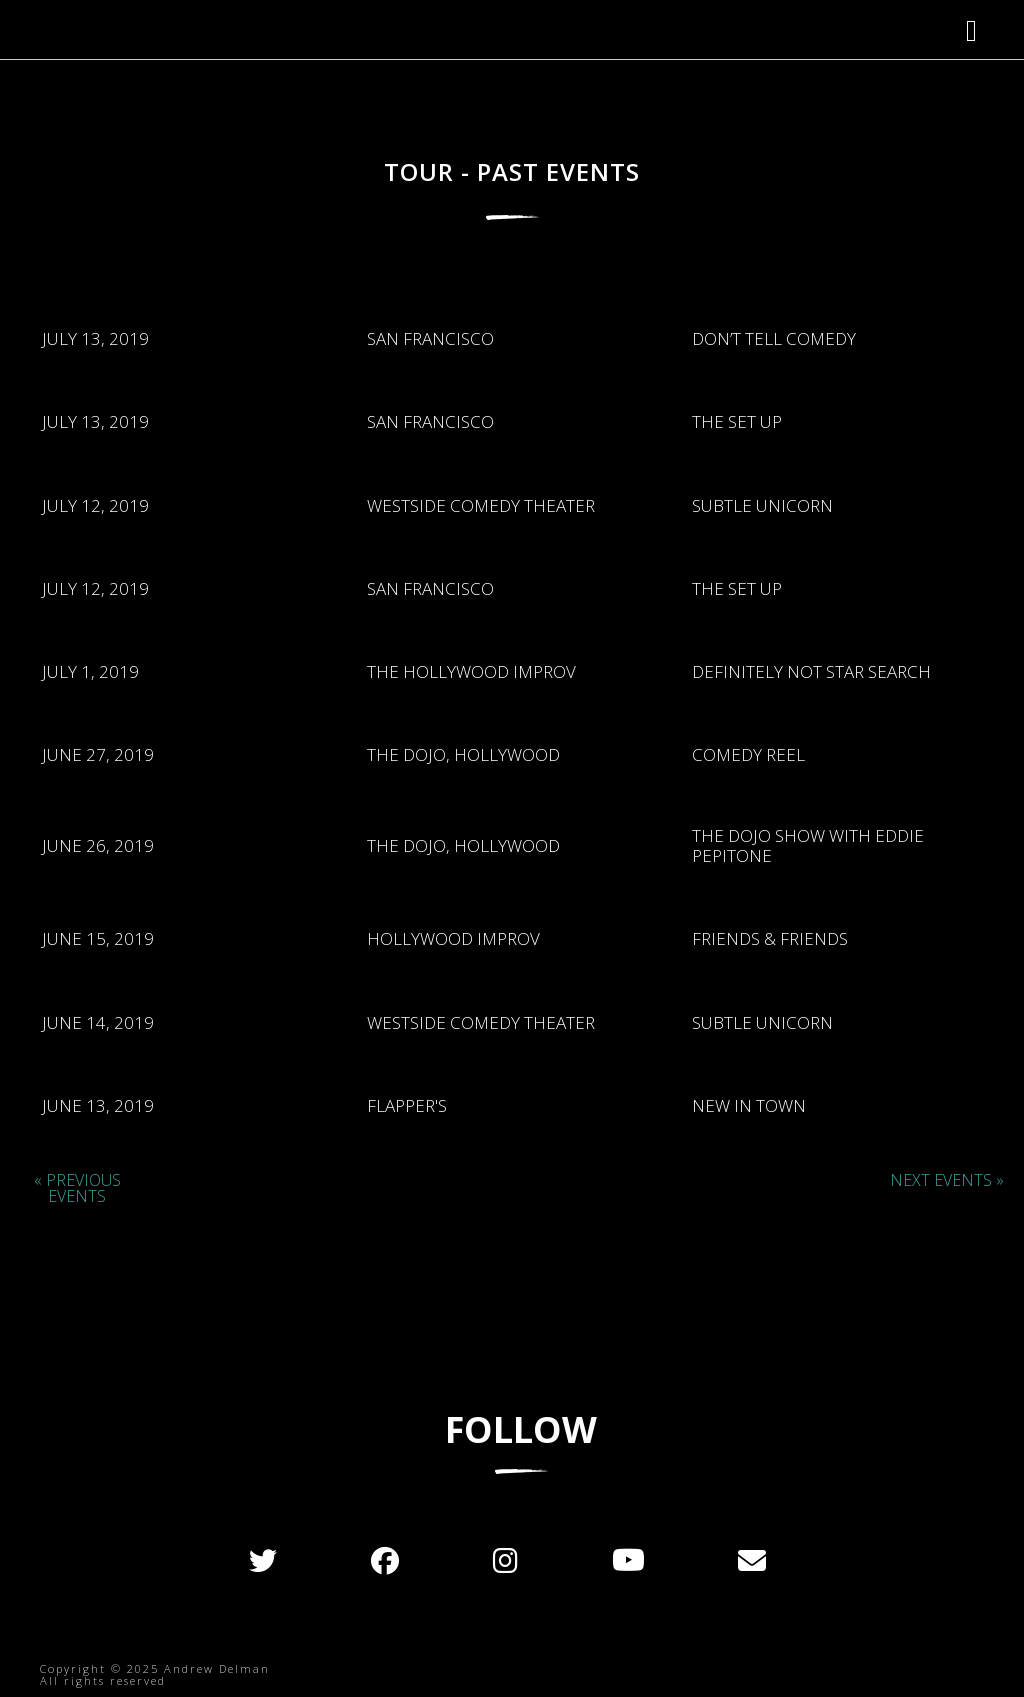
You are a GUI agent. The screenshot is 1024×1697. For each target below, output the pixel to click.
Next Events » (947, 1180)
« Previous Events (77, 1188)
